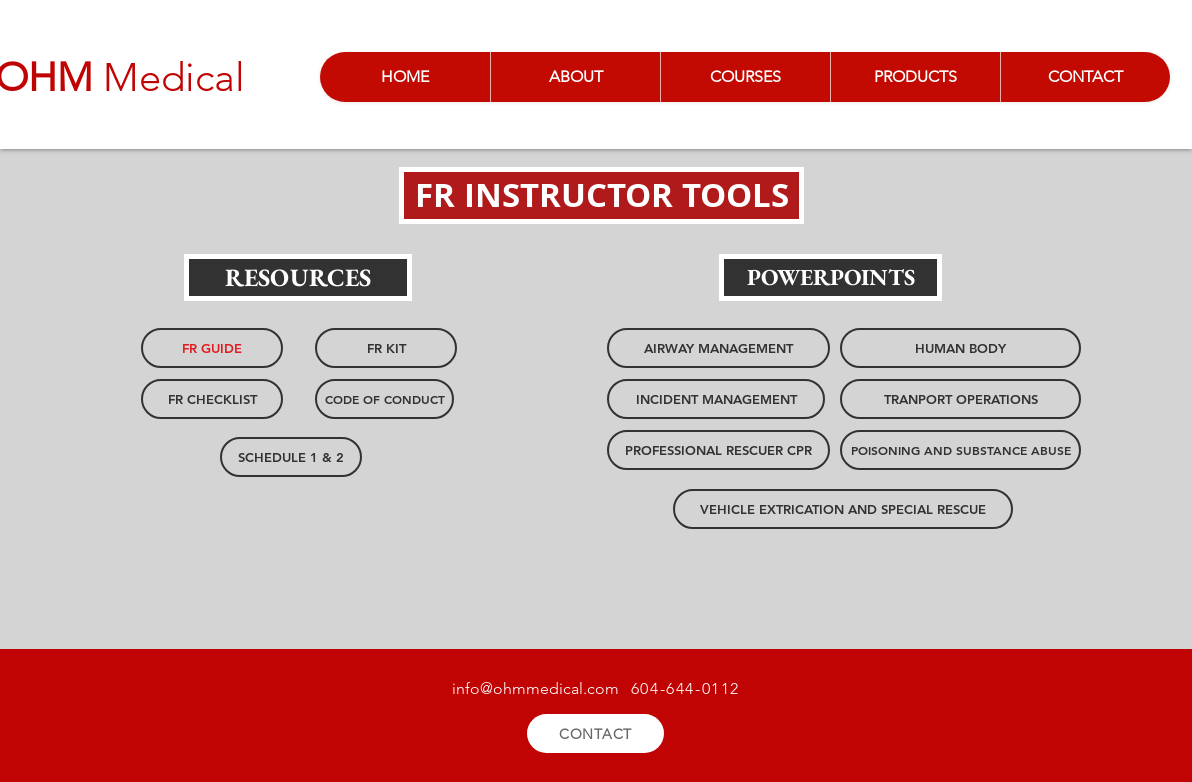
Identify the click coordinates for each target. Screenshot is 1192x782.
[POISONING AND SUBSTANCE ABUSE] (960, 450)
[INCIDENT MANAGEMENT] (716, 399)
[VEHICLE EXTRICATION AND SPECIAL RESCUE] (843, 509)
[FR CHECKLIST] (212, 399)
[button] (601, 195)
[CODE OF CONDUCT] (384, 399)
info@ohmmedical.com (535, 688)
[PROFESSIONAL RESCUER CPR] (718, 450)
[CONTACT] (595, 733)
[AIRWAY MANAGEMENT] (718, 348)
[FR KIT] (386, 348)
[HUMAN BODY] (960, 348)
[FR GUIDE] (212, 348)
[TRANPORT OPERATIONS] (960, 399)
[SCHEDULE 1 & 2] (291, 457)
